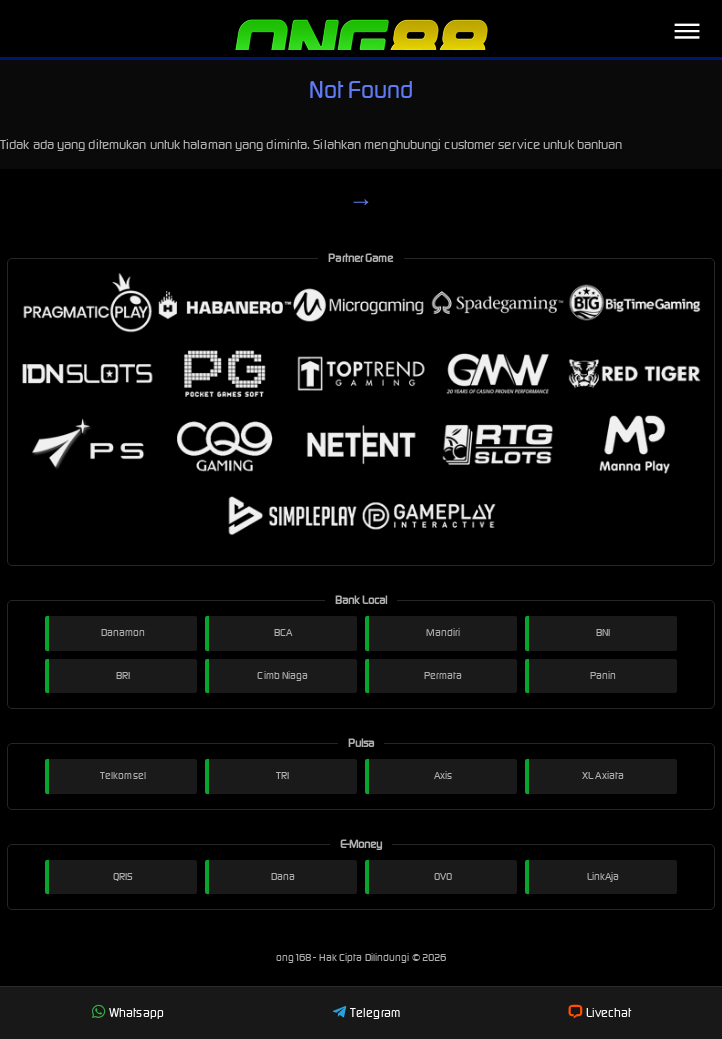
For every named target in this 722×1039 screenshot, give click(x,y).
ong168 (295, 957)
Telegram (366, 1012)
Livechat (599, 1012)
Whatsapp (127, 1012)
